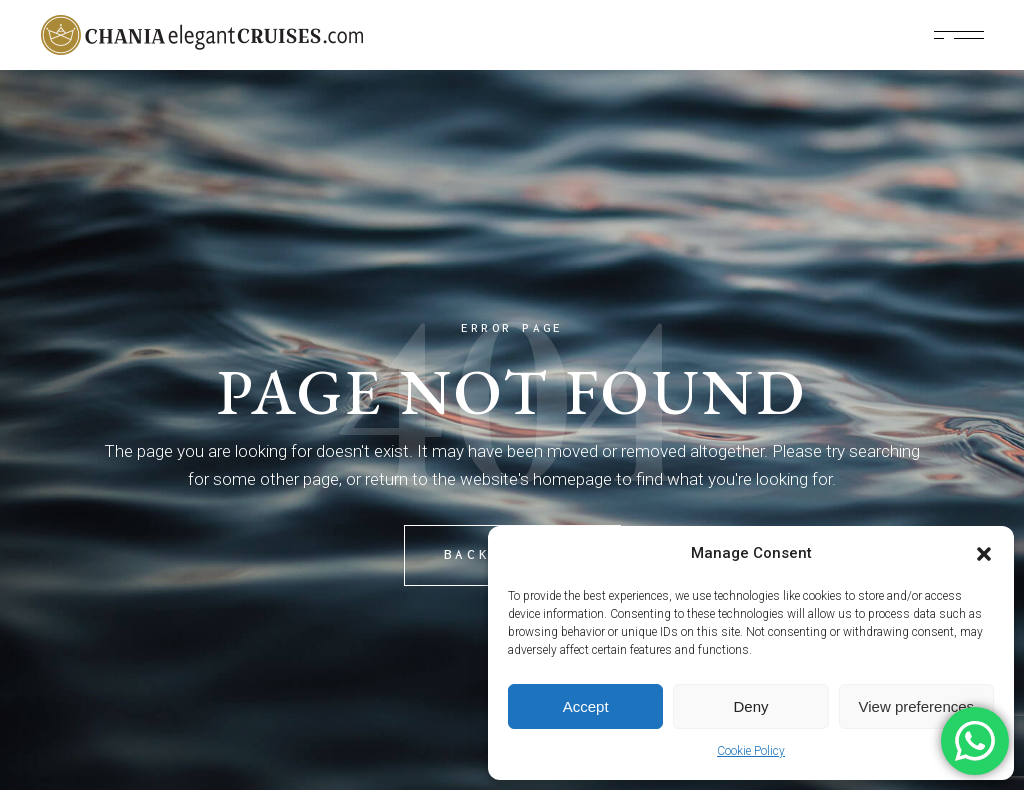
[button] (984, 554)
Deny (750, 706)
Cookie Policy (751, 751)
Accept (586, 706)
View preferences (917, 706)
